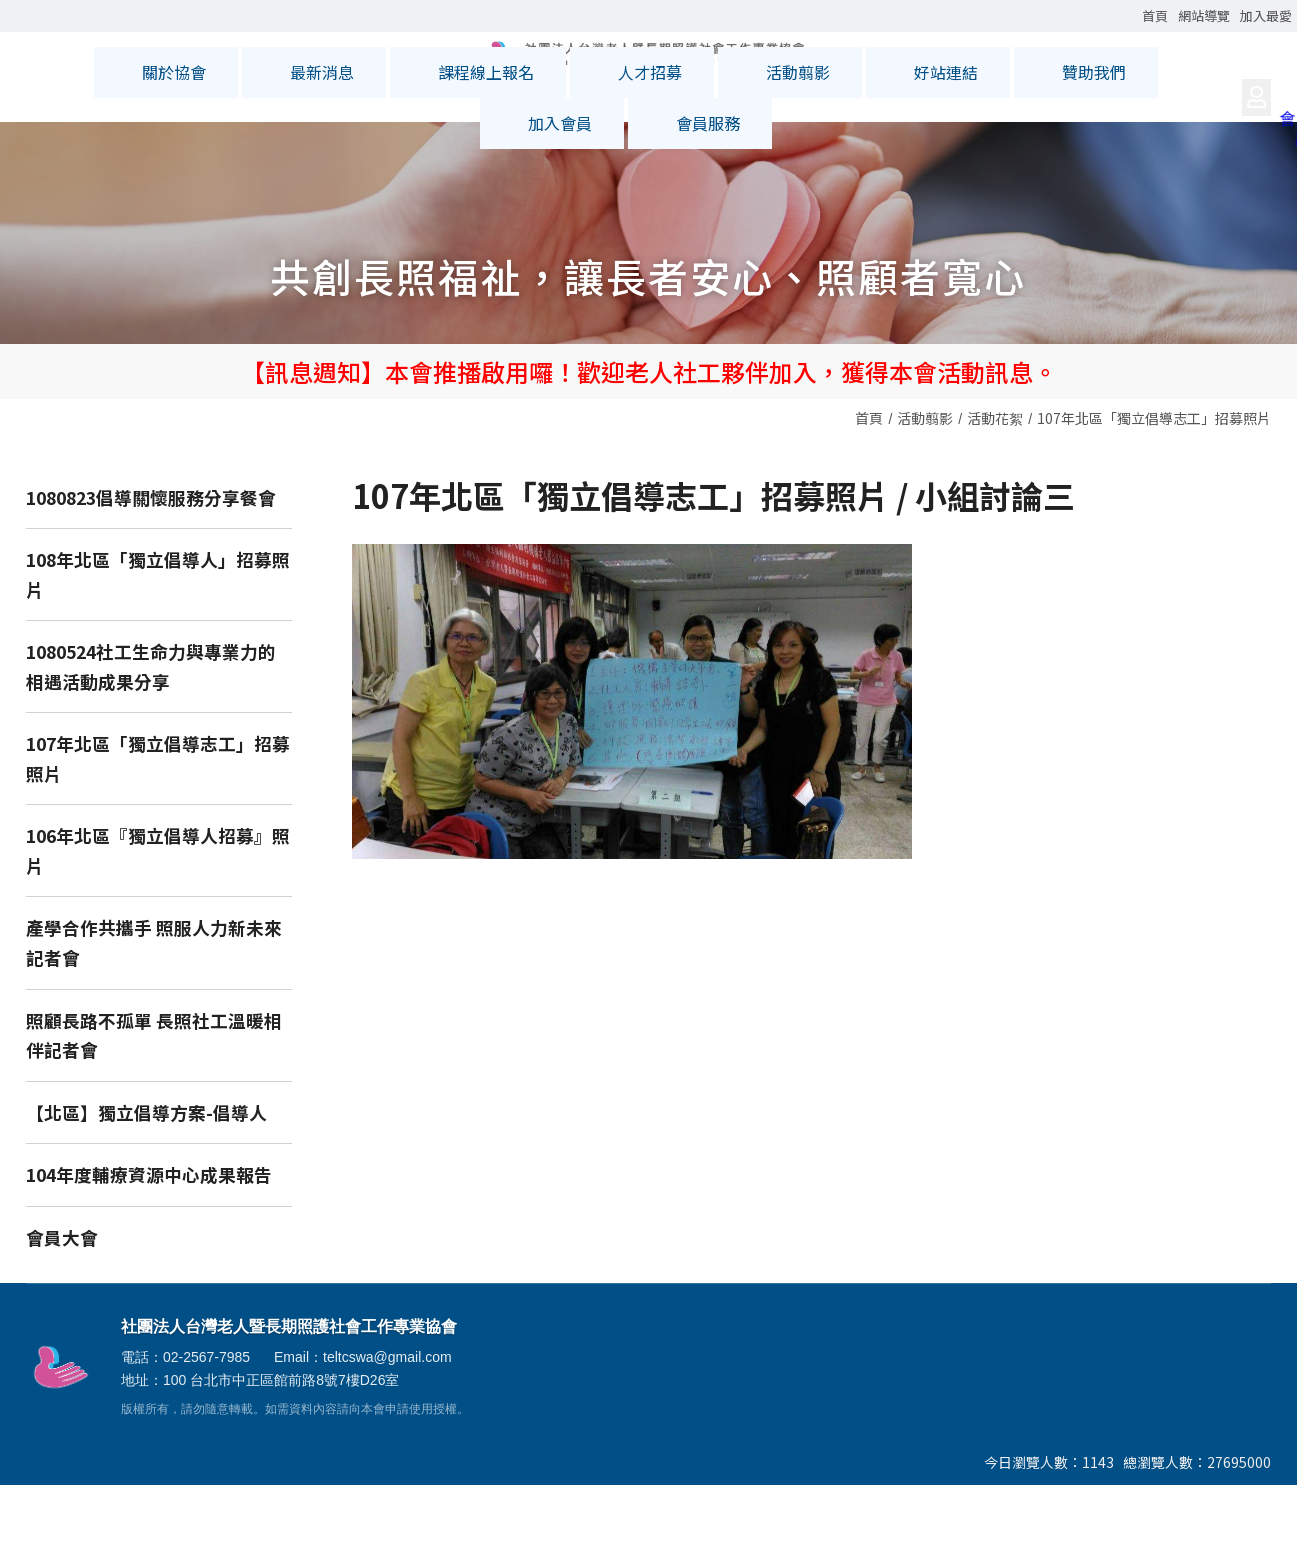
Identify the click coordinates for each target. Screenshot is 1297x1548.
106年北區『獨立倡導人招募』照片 (158, 914)
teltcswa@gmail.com (387, 1421)
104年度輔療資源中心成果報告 (149, 1238)
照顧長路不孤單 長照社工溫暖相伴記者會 (154, 1099)
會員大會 (62, 1301)
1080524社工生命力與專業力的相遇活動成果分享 (151, 730)
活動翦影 (925, 482)
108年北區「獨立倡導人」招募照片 (158, 638)
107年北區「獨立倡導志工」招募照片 (1154, 482)
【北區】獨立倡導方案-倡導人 (146, 1176)
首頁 (869, 482)
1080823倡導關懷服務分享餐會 (151, 561)
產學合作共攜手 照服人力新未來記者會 (154, 1006)
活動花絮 (995, 482)
